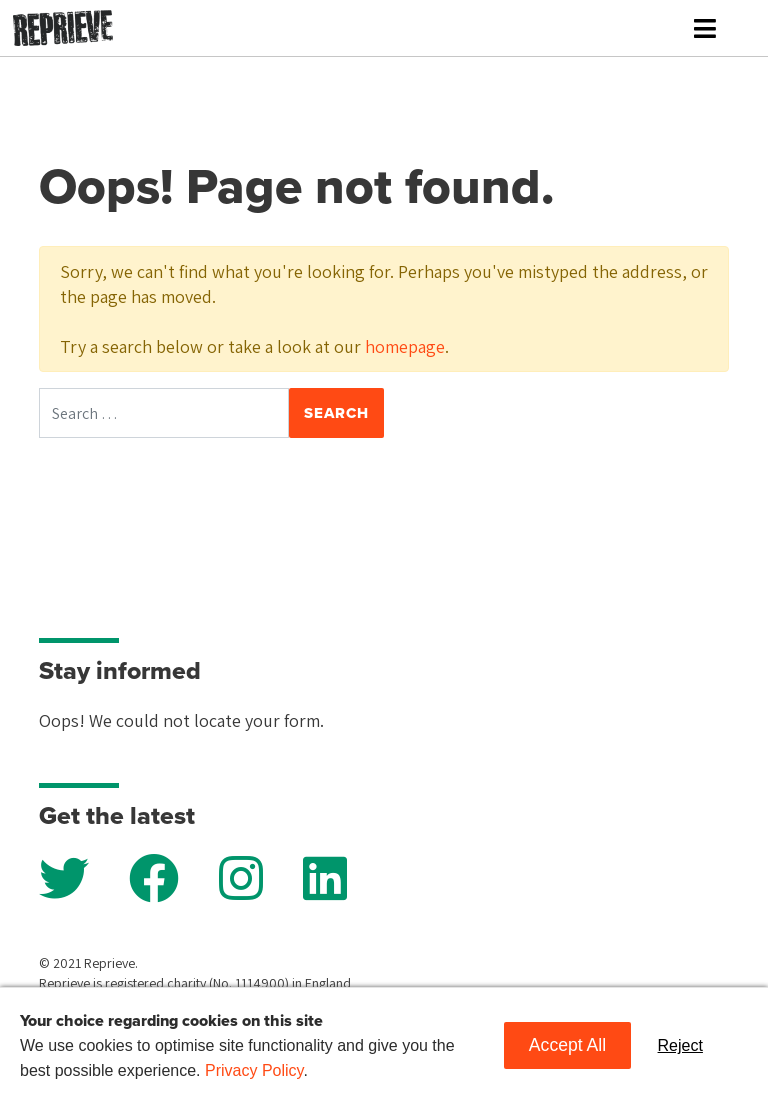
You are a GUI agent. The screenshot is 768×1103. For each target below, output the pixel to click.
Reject (680, 1045)
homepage (405, 346)
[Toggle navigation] (705, 28)
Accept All (567, 1045)
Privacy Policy (254, 1070)
